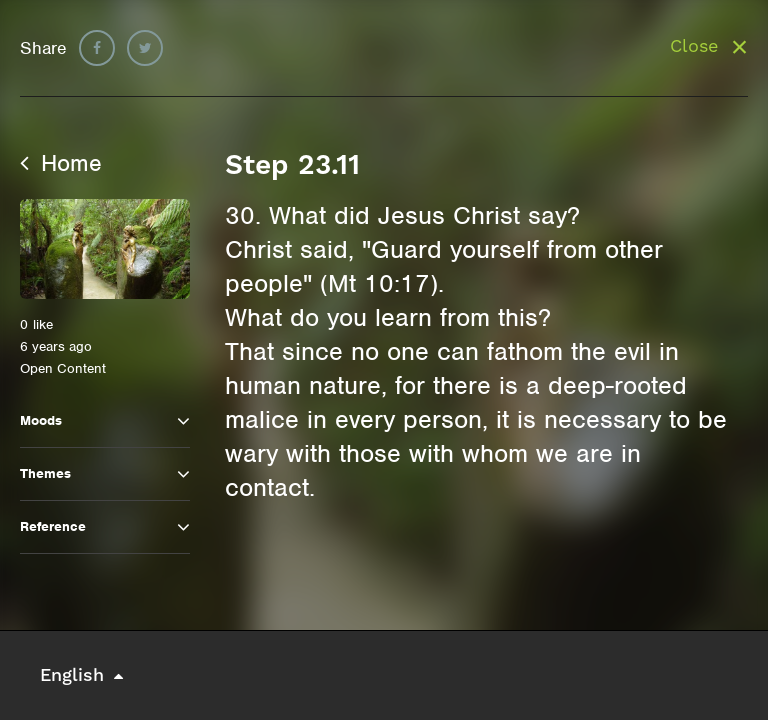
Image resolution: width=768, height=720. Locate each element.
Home (61, 163)
